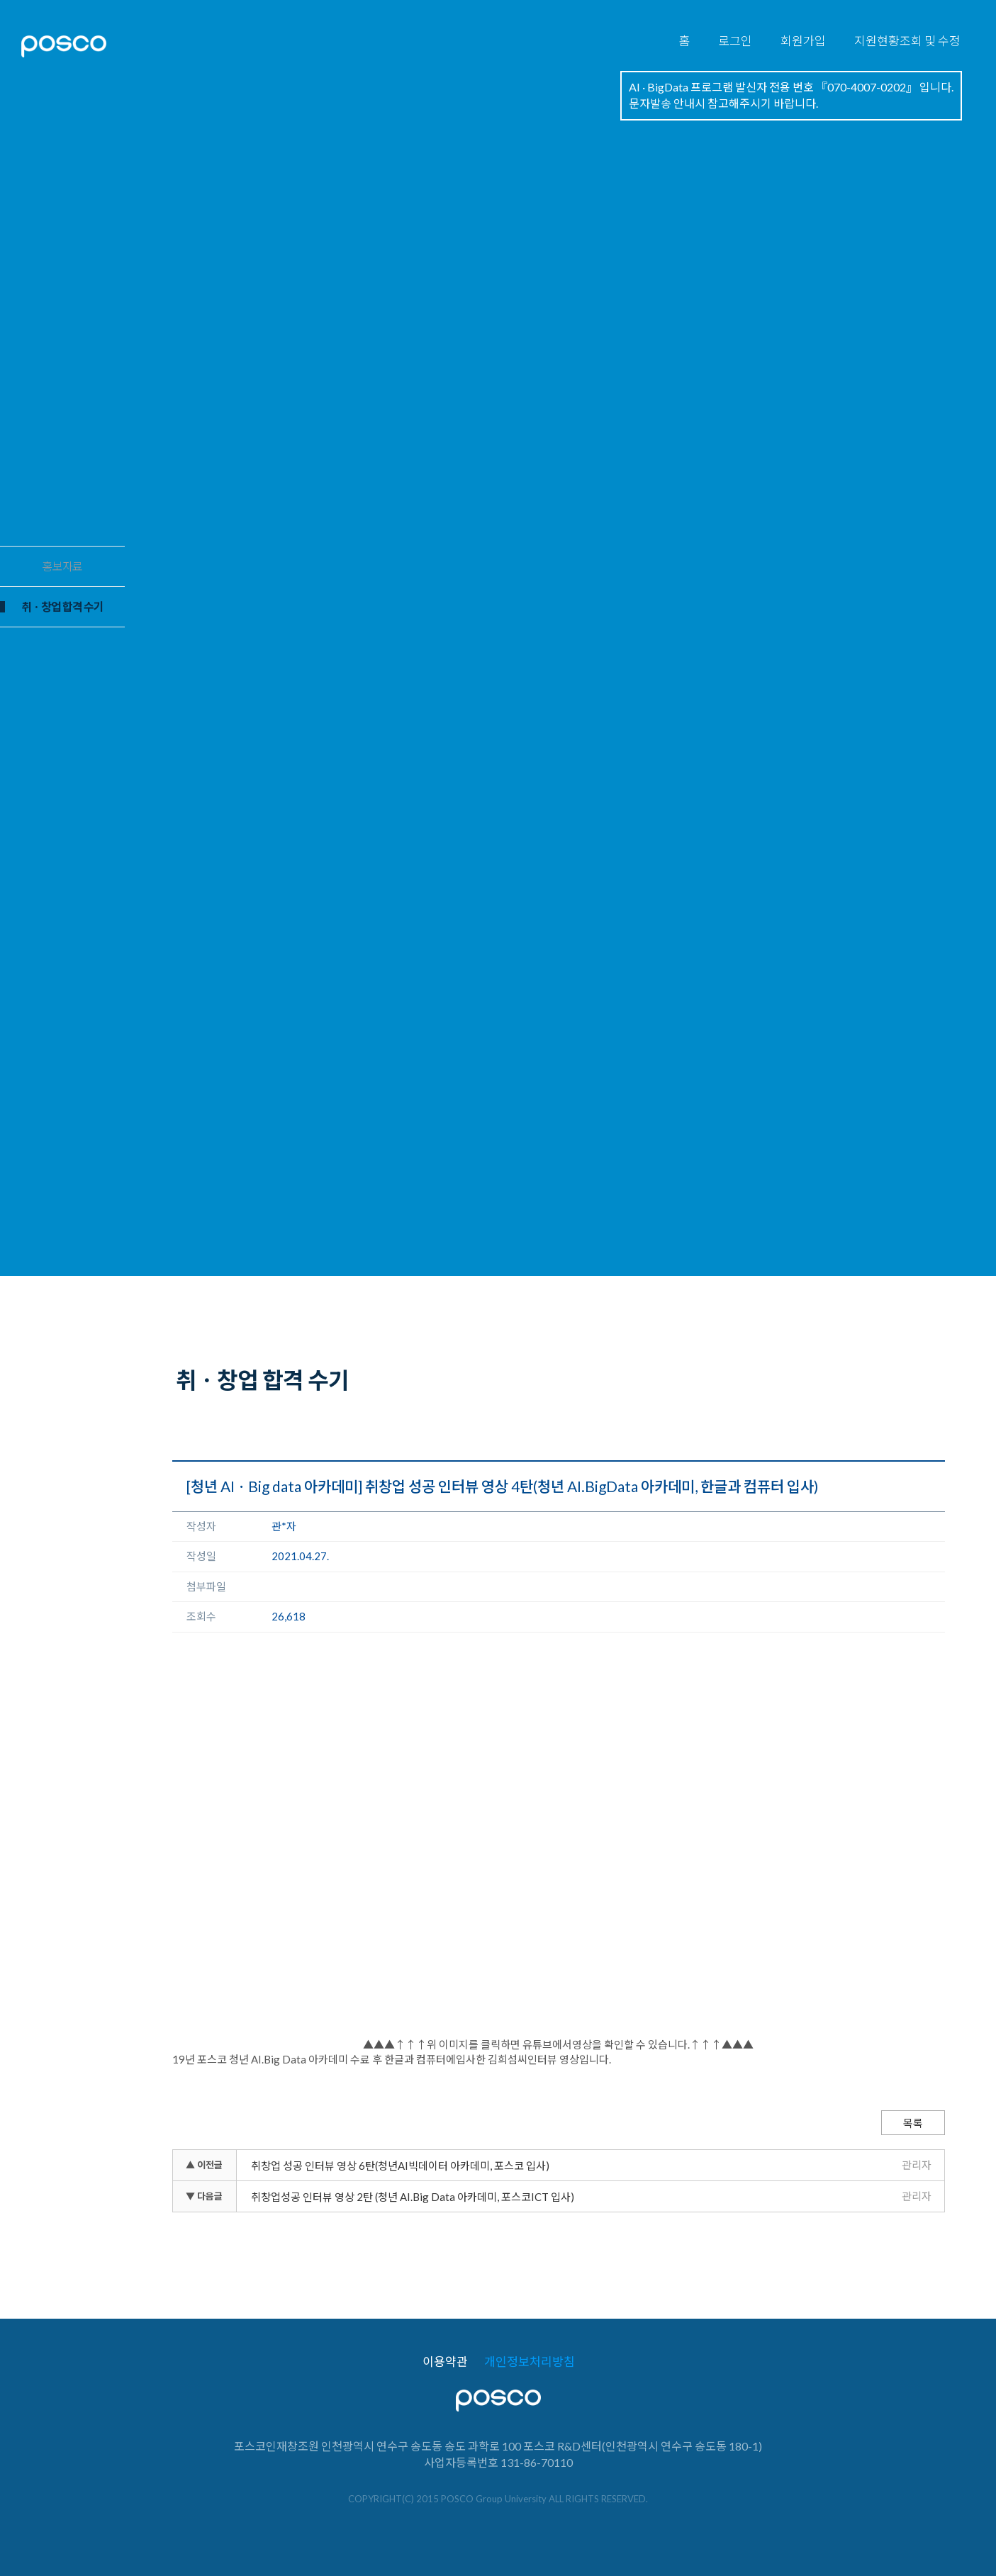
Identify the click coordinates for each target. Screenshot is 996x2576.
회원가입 (803, 40)
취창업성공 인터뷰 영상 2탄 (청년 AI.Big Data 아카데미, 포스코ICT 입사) (412, 2196)
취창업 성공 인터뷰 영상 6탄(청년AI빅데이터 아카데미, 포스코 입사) (400, 2165)
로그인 (735, 40)
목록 (913, 2123)
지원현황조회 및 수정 (907, 40)
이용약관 (445, 2362)
